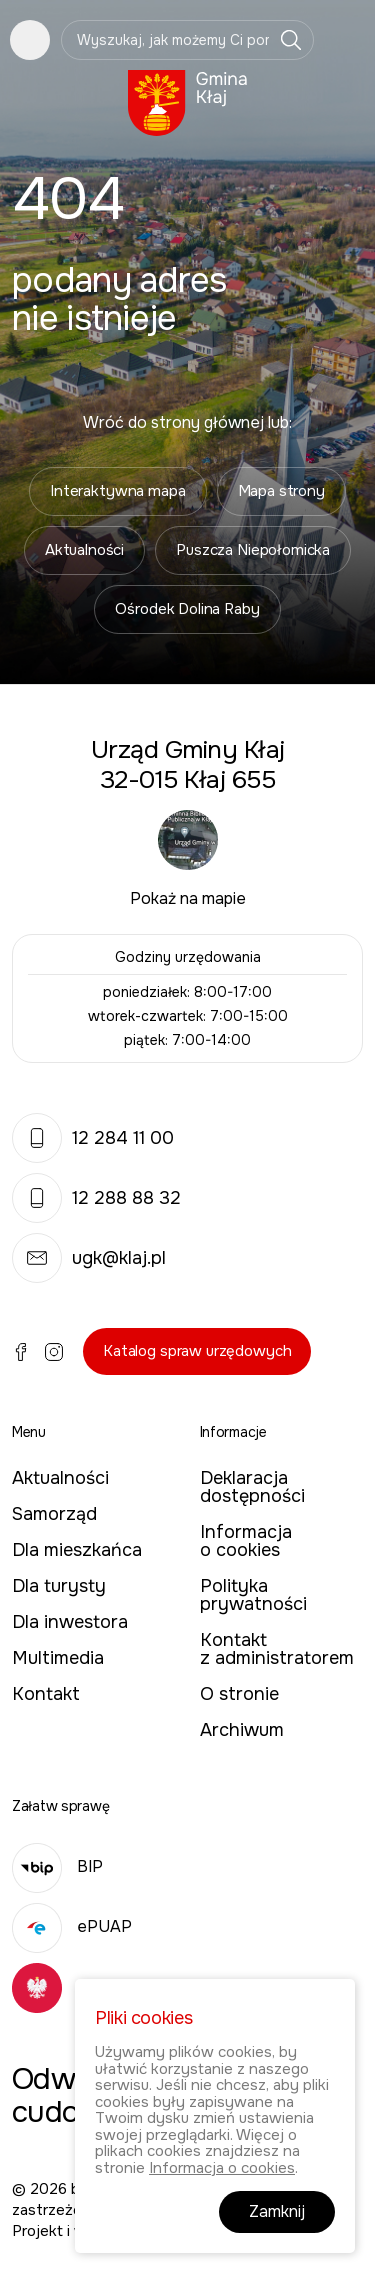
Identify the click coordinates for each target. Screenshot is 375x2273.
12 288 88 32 (96, 1198)
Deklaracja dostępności (252, 1487)
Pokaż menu (30, 40)
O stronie (239, 1694)
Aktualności (84, 550)
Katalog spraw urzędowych (197, 1351)
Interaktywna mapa (117, 491)
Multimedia (58, 1658)
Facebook (21, 1352)
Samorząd (54, 1514)
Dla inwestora (70, 1622)
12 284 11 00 (93, 1138)
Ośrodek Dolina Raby (187, 609)
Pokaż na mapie (188, 898)
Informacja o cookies (246, 1541)
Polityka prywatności (253, 1595)
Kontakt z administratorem (277, 1649)
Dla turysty (59, 1586)
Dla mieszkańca (77, 1550)
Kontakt (46, 1694)
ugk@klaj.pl (89, 1258)
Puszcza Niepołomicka (253, 550)
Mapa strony (281, 491)
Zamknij (277, 2211)
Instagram (54, 1352)
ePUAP (72, 1926)
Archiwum (242, 1730)
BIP (57, 1866)
